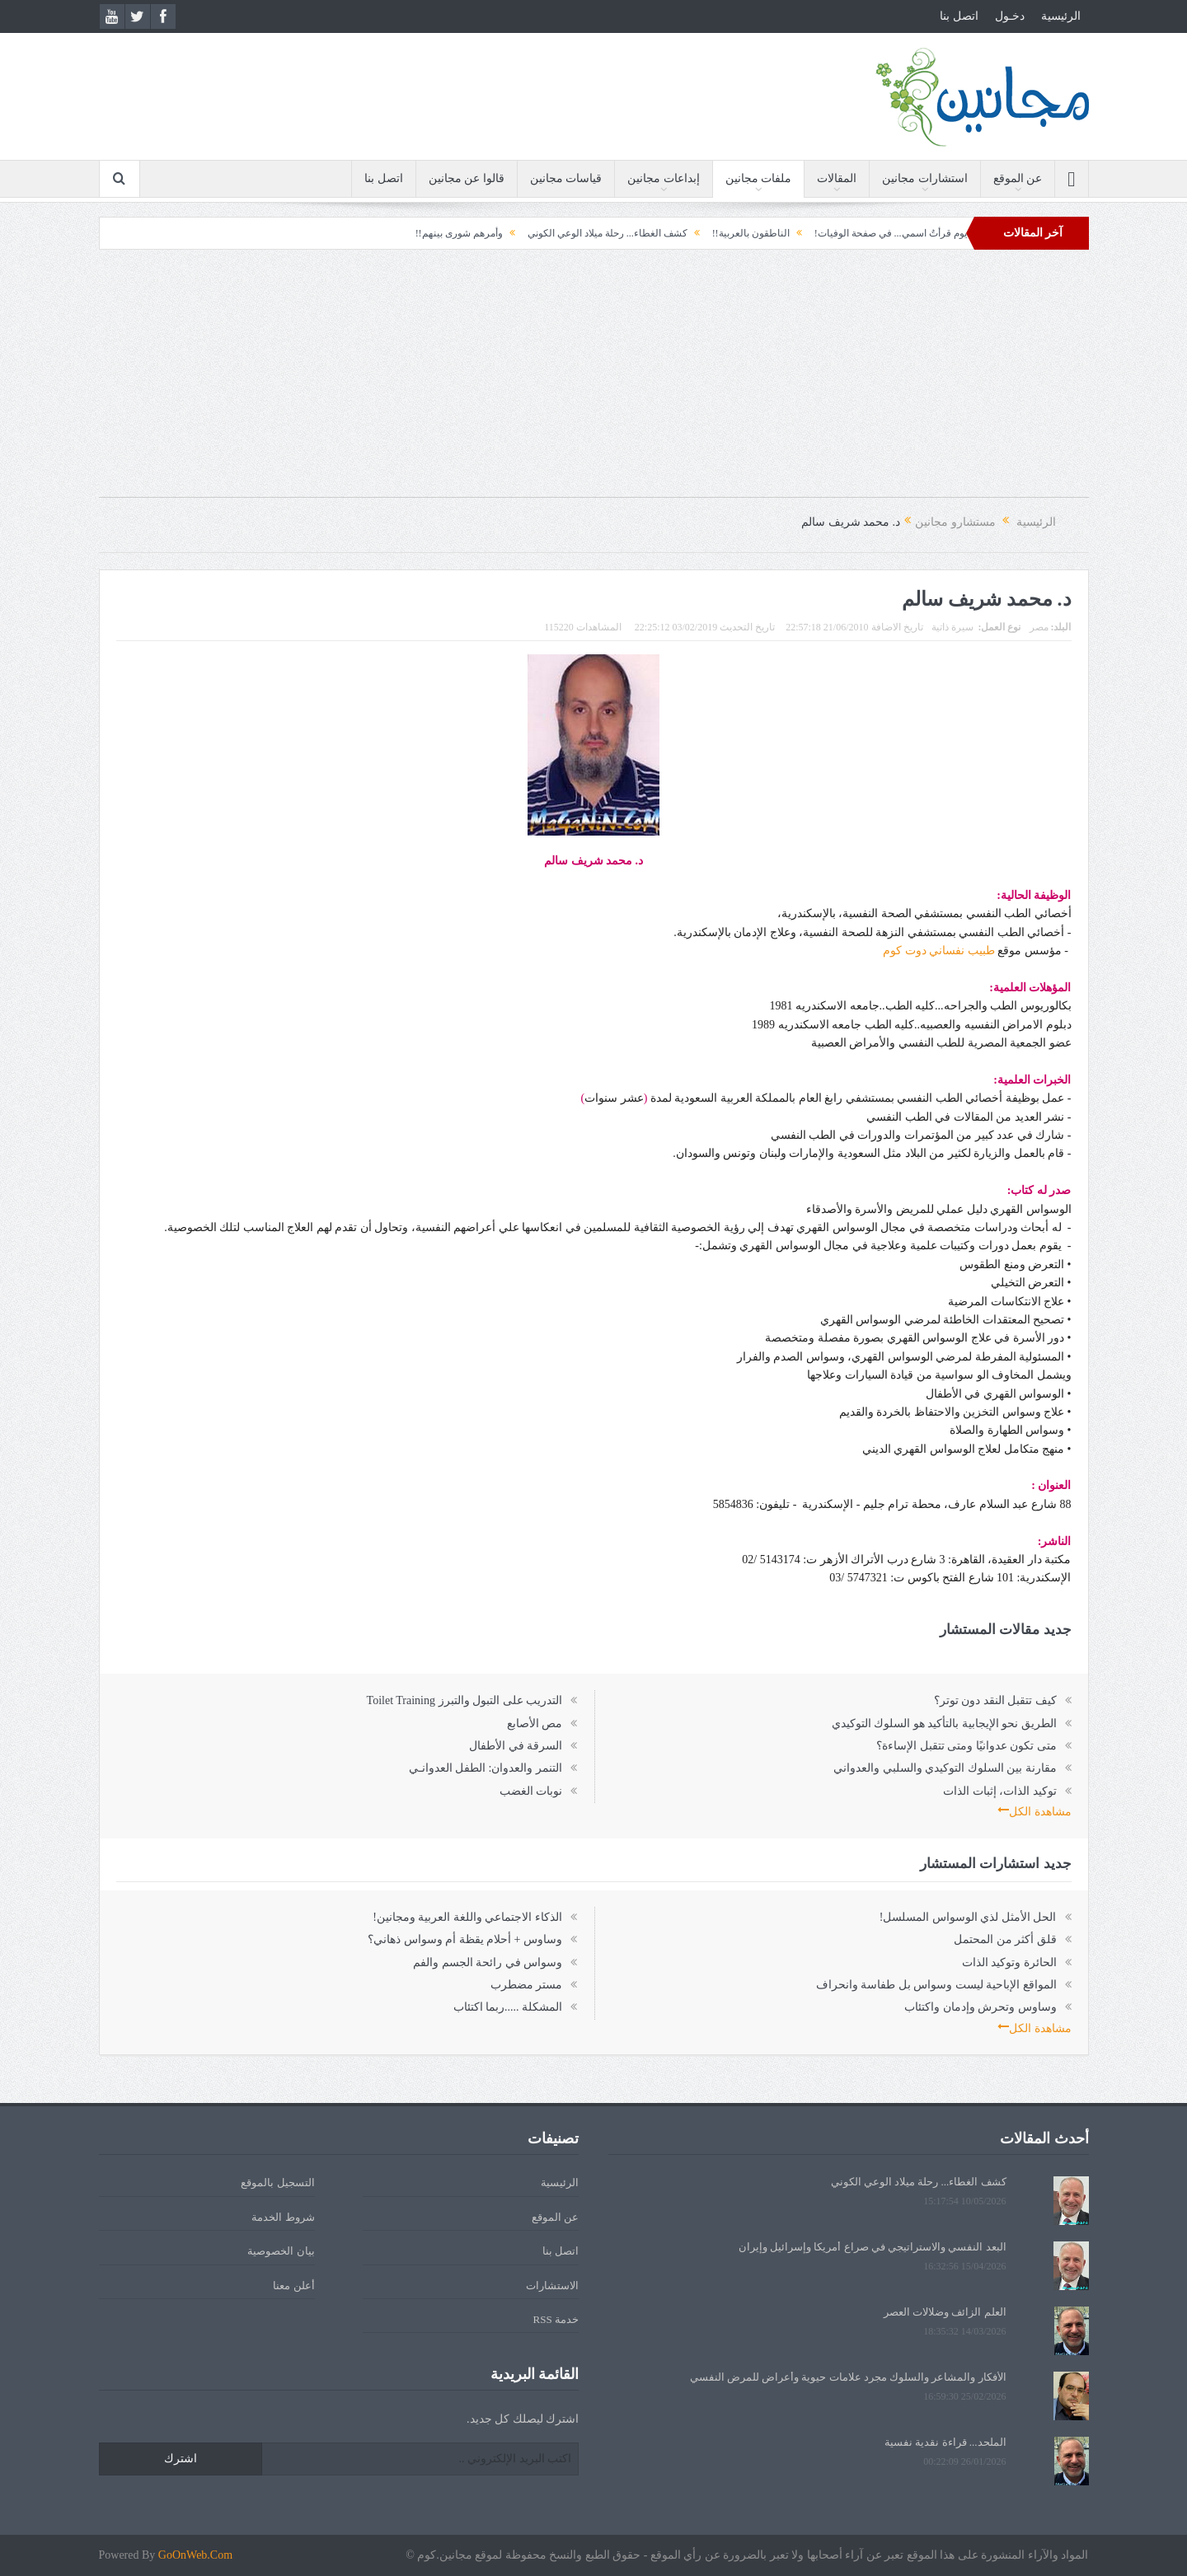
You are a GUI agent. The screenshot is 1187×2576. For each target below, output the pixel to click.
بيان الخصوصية (280, 2251)
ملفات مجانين (758, 178)
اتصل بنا (959, 16)
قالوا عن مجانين (466, 178)
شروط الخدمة (282, 2217)
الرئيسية (1061, 16)
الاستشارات (552, 2285)
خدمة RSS (556, 2319)
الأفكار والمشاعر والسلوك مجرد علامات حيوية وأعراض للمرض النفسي (848, 2377)
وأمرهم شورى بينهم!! (415, 233)
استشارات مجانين (925, 178)
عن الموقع (1018, 178)
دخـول (1010, 16)
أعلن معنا (293, 2285)
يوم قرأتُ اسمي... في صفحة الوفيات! (847, 233)
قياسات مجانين (566, 178)
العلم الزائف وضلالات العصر (945, 2312)
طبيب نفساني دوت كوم (937, 950)
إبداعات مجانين (663, 178)
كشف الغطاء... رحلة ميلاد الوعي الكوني (564, 233)
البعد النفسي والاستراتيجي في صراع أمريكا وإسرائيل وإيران (872, 2247)
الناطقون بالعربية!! (707, 233)
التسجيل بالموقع (277, 2182)
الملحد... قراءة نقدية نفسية (945, 2442)
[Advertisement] (593, 381)
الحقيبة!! (965, 233)
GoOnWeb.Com (195, 2555)
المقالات (836, 178)
